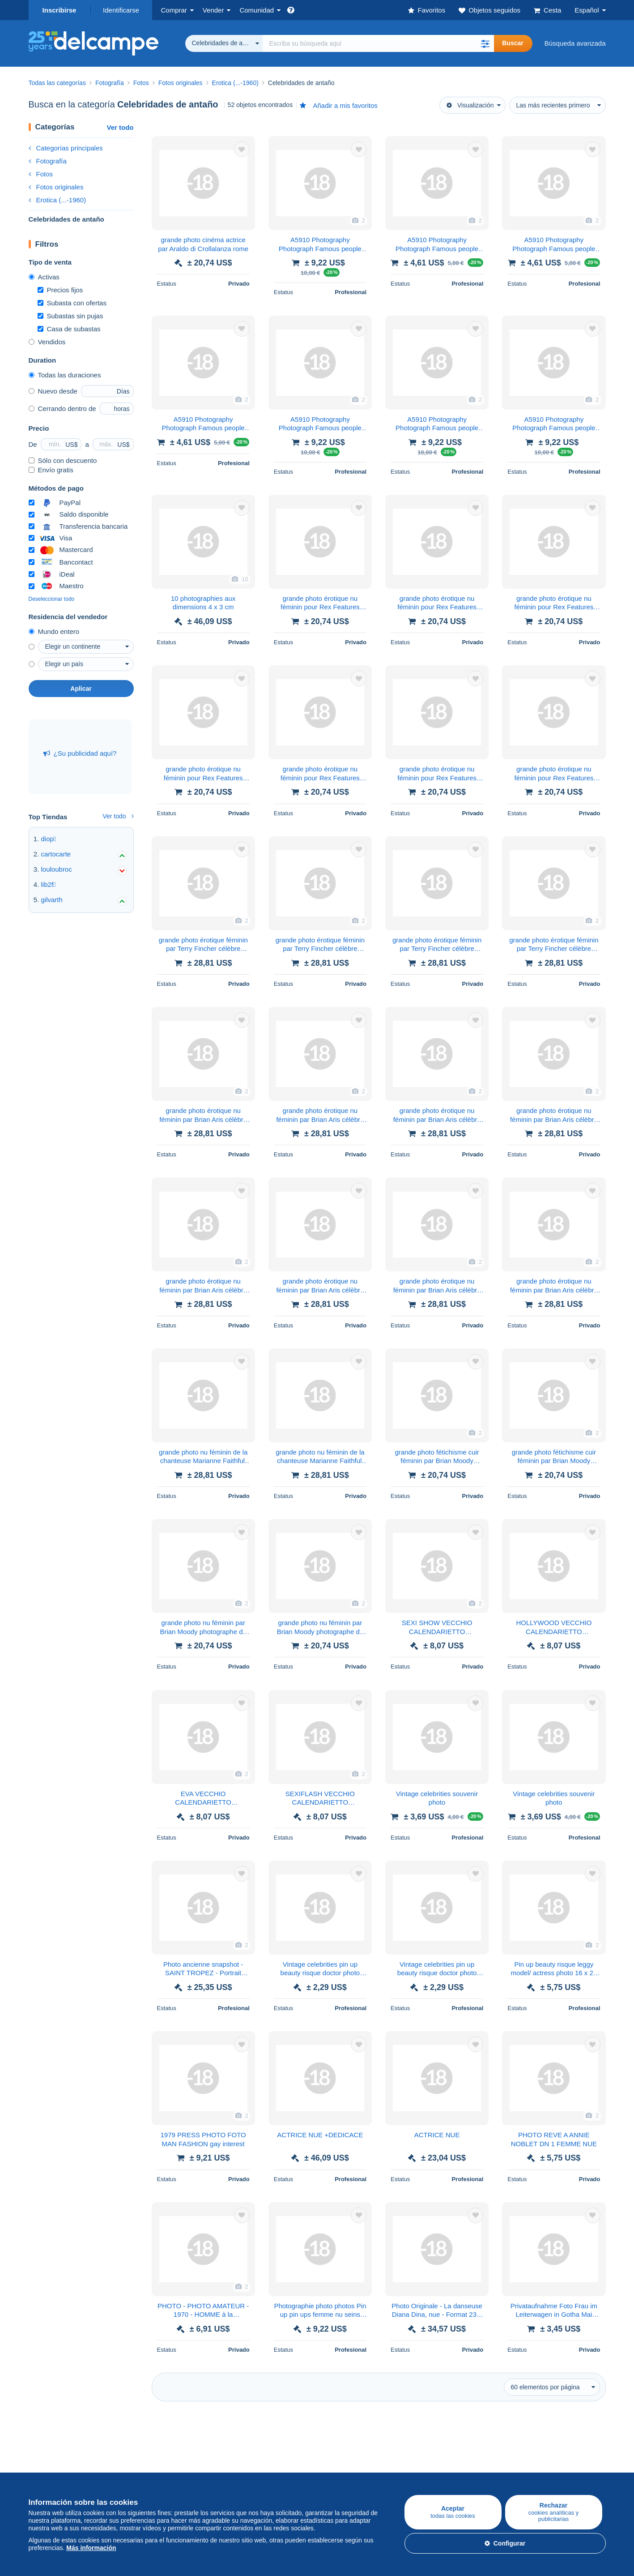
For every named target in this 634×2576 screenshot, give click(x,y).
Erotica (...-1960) (57, 200)
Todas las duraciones (65, 375)
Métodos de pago (439, 2465)
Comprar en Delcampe (62, 2445)
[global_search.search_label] (378, 43)
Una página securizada (447, 2445)
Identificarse (121, 10)
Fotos (41, 174)
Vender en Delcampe (156, 2445)
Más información (91, 2547)
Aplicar (80, 688)
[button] (485, 43)
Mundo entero (54, 631)
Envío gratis (51, 470)
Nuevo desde (53, 391)
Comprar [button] (174, 10)
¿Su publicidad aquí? (80, 753)
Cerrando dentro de (62, 408)
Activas (44, 277)
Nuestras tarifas (148, 2465)
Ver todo (119, 127)
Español (586, 10)
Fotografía (48, 161)
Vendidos (47, 342)
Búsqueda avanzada (575, 43)
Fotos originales (56, 187)
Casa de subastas (69, 329)
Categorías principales (66, 148)
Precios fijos (60, 290)
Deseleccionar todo (52, 599)
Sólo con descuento (63, 460)
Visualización (470, 105)
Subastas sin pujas (70, 316)
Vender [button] (213, 10)
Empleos (335, 2465)
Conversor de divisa (539, 2445)
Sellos (38, 2465)
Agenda (232, 2465)
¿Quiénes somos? (344, 2445)
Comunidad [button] (256, 10)
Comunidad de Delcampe (259, 2445)
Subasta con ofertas (72, 303)
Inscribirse (60, 10)
